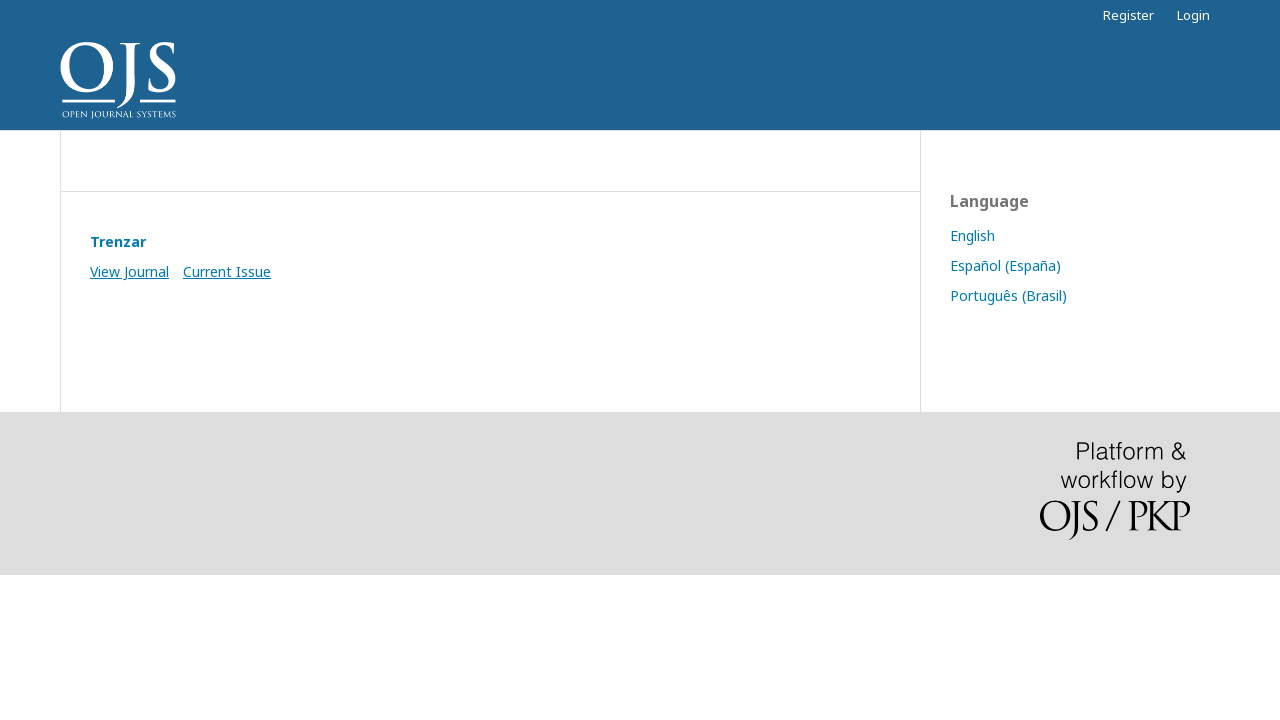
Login (1193, 15)
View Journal (129, 271)
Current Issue (227, 271)
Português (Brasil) (1008, 295)
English (972, 235)
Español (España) (1005, 265)
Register (1128, 15)
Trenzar (118, 241)
